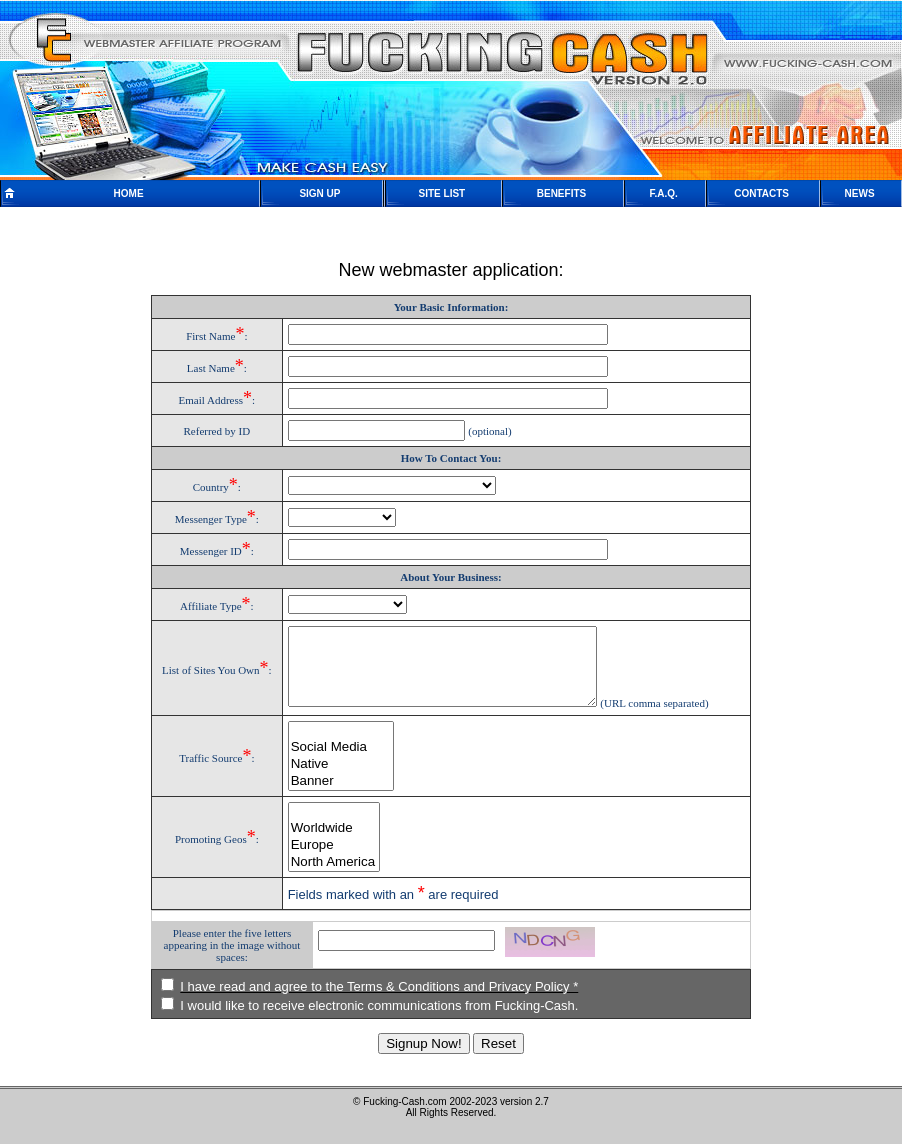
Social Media (333, 762)
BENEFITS (561, 193)
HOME (129, 193)
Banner (333, 796)
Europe (326, 860)
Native (333, 779)
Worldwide (326, 843)
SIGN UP (319, 193)
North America (326, 877)
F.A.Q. (663, 193)
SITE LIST (442, 193)
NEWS (860, 193)
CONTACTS (761, 193)
